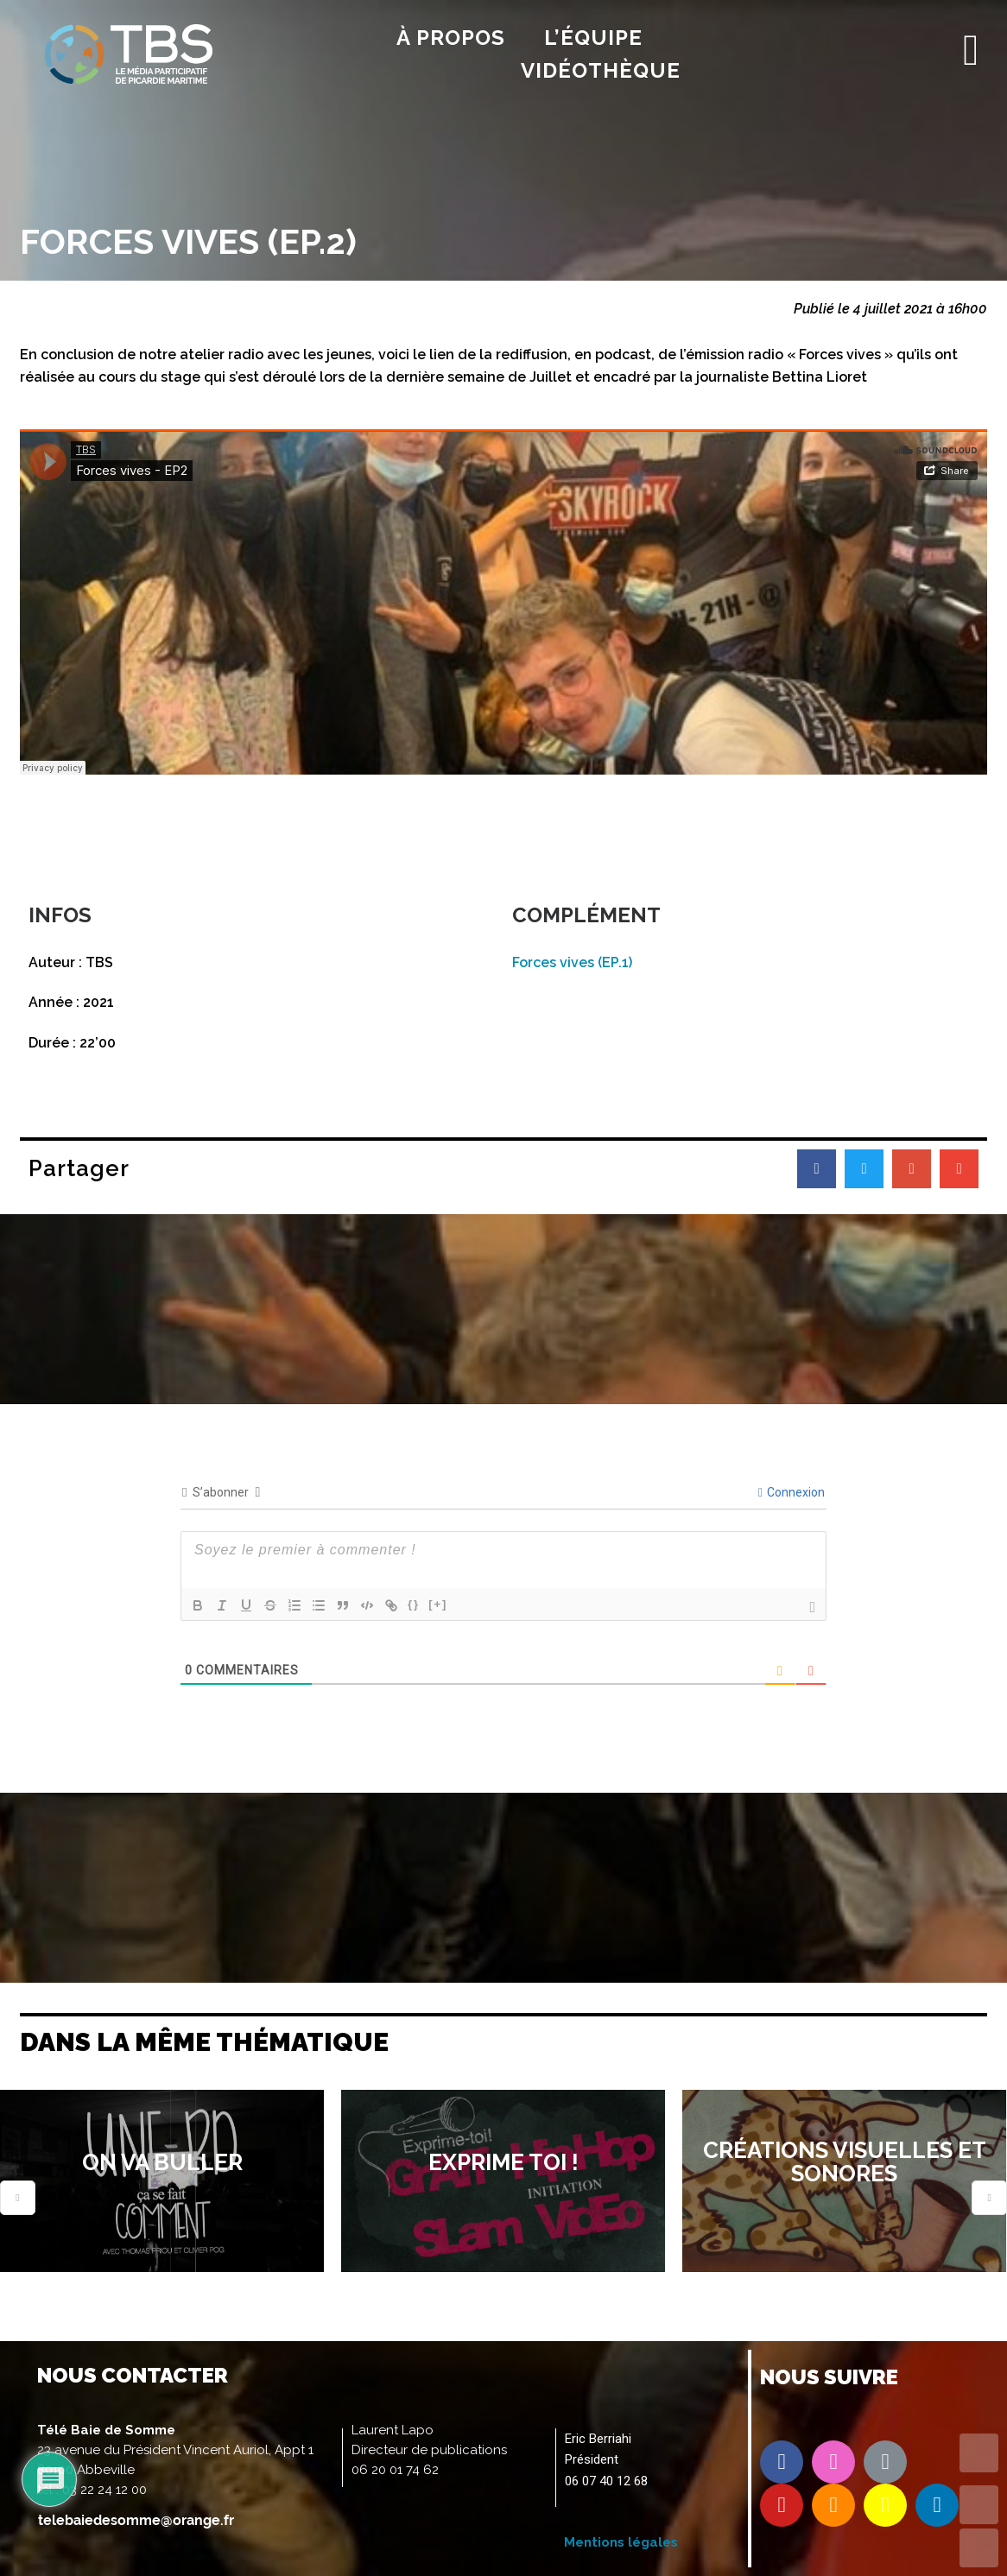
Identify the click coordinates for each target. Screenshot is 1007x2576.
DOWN (979, 2548)
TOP (979, 2453)
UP (979, 2504)
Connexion (791, 1492)
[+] (437, 1604)
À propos (450, 37)
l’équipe (593, 37)
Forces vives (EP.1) (572, 962)
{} (414, 1604)
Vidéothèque (601, 70)
